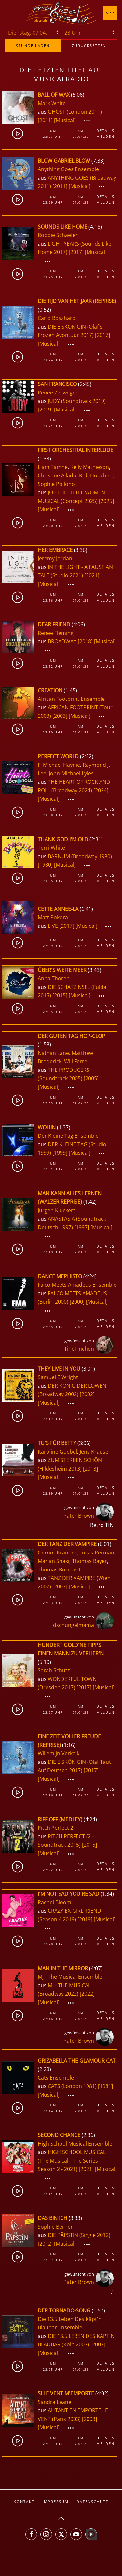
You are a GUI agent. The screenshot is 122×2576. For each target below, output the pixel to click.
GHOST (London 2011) (75, 111)
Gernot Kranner (57, 1552)
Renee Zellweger (58, 392)
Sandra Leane (54, 2402)
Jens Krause (94, 1451)
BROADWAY (63, 641)
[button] (8, 13)
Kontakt (24, 2501)
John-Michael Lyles (71, 773)
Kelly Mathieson (89, 467)
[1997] (81, 1227)
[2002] (87, 1394)
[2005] (91, 1078)
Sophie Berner (55, 2226)
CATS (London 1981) (72, 2086)
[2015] (59, 995)
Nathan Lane (53, 1052)
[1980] (45, 864)
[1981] (105, 2086)
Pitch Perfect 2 (55, 1827)
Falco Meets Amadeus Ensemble (77, 1284)
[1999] (59, 1152)
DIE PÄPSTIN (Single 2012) (79, 2235)
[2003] (59, 715)
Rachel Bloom (54, 1902)
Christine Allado (57, 475)
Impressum (55, 2501)
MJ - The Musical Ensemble (70, 1976)
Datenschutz (92, 2501)
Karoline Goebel (57, 1451)
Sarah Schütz (54, 1670)
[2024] (100, 790)
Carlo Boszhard (56, 318)
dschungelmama (73, 1625)
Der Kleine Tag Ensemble (68, 1135)
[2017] (76, 252)
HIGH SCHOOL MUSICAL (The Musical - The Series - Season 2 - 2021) (72, 2161)
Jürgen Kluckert (56, 1210)
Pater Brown (78, 1515)
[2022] (87, 1993)
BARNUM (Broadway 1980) (80, 856)
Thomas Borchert (59, 1569)
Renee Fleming (56, 632)
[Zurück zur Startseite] (61, 13)
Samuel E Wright (58, 1377)
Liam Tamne (53, 467)
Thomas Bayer (89, 1561)
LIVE (53, 925)
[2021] (91, 575)
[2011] (45, 120)
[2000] (77, 1301)
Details (105, 130)
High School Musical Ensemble (75, 2143)
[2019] (45, 409)
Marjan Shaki (53, 1561)
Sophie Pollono (56, 484)
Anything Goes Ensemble (68, 169)
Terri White (51, 847)
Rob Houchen (96, 475)
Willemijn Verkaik (58, 1753)
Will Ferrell (77, 1061)
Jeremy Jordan (55, 558)
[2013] (90, 1468)
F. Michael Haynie (59, 764)
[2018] (85, 641)
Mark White (52, 103)
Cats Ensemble (56, 2077)
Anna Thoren (54, 978)
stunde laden (33, 45)
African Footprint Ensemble (71, 698)
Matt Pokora (53, 917)
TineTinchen (79, 1348)
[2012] (45, 2243)
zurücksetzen (89, 45)
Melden (105, 136)
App (110, 12)
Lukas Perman (96, 1552)
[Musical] (65, 120)
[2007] (59, 1586)
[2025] (106, 501)
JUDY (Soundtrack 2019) (77, 401)
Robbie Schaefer (58, 235)
